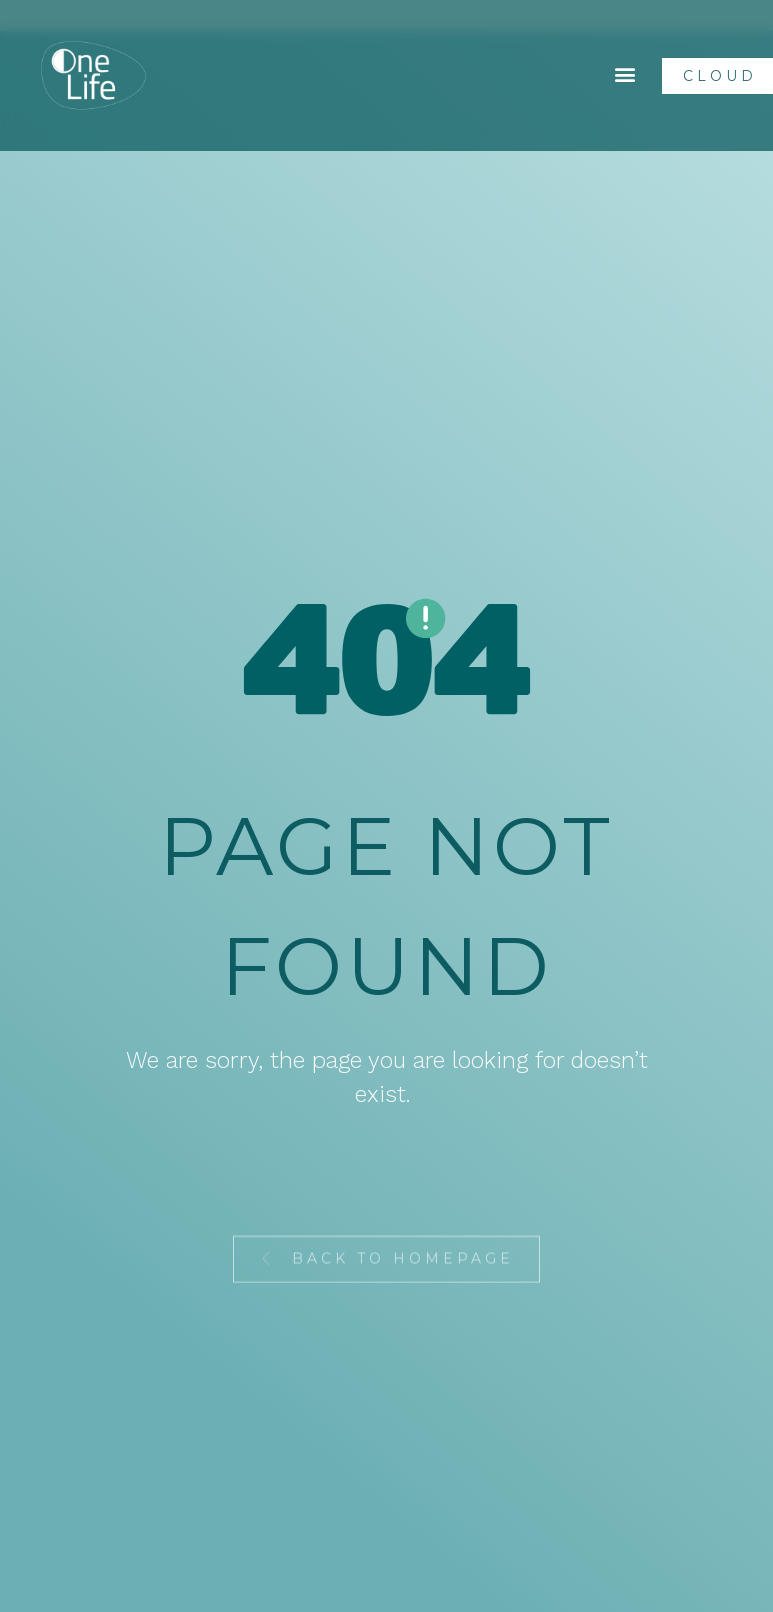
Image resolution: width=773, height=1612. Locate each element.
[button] (625, 74)
